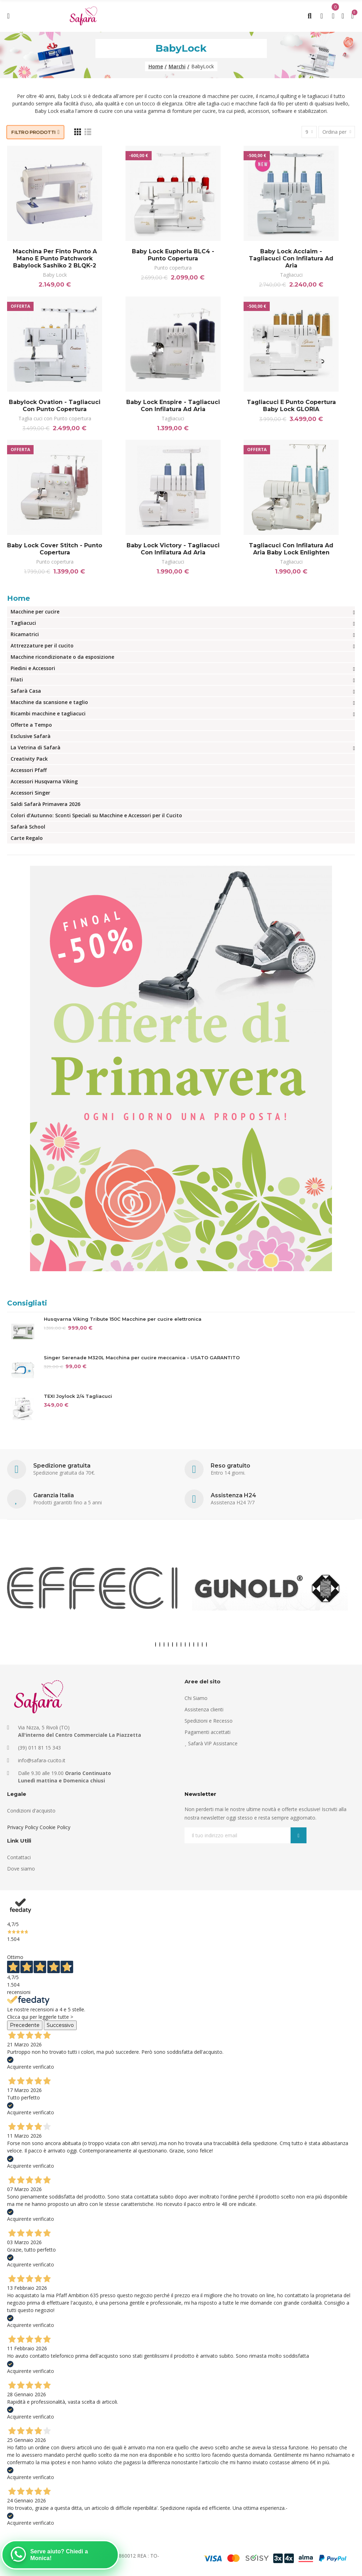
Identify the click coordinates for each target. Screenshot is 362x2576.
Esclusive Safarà (31, 736)
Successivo (60, 2025)
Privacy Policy (22, 1827)
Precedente (25, 2025)
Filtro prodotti (33, 132)
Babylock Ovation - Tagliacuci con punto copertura (54, 406)
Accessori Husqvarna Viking (44, 781)
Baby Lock (55, 274)
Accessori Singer (30, 792)
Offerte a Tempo (31, 724)
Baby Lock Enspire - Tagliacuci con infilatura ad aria (173, 406)
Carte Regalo (27, 838)
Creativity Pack (29, 758)
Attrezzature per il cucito (42, 645)
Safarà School (28, 826)
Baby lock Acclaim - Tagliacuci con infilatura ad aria (291, 258)
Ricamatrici (25, 634)
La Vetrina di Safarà (35, 747)
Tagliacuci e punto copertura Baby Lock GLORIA (291, 406)
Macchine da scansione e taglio (49, 702)
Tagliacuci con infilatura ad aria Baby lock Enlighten (291, 549)
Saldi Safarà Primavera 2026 (45, 804)
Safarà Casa (26, 690)
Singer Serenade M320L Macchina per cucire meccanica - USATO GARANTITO (142, 1357)
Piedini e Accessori (33, 668)
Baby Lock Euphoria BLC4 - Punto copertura (173, 255)
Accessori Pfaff (29, 770)
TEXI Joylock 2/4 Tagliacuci (78, 1396)
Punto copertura (173, 267)
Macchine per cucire (35, 611)
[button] (155, 1644)
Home (18, 598)
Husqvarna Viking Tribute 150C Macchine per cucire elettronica (123, 1319)
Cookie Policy (55, 1827)
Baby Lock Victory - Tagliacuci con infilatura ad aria (173, 549)
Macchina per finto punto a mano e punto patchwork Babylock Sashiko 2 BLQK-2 (55, 258)
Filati (17, 679)
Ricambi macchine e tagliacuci (48, 713)
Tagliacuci (291, 274)
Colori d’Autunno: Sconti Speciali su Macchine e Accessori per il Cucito (96, 815)
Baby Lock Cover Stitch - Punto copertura (54, 549)
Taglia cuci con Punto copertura (54, 418)
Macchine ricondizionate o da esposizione (62, 656)
